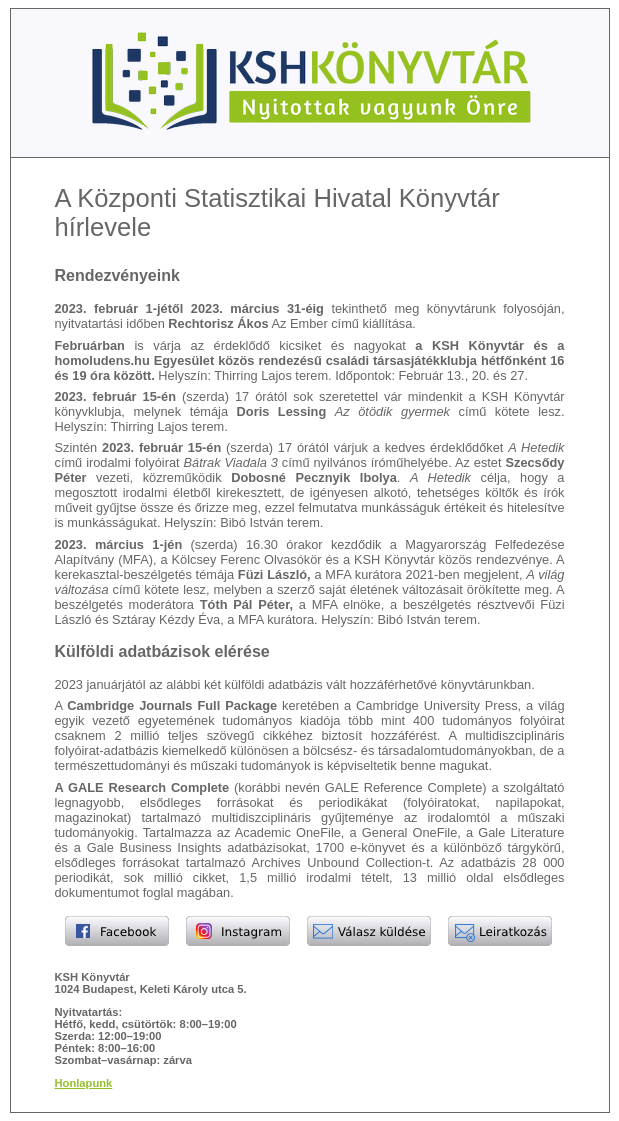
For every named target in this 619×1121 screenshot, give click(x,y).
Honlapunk (84, 1083)
